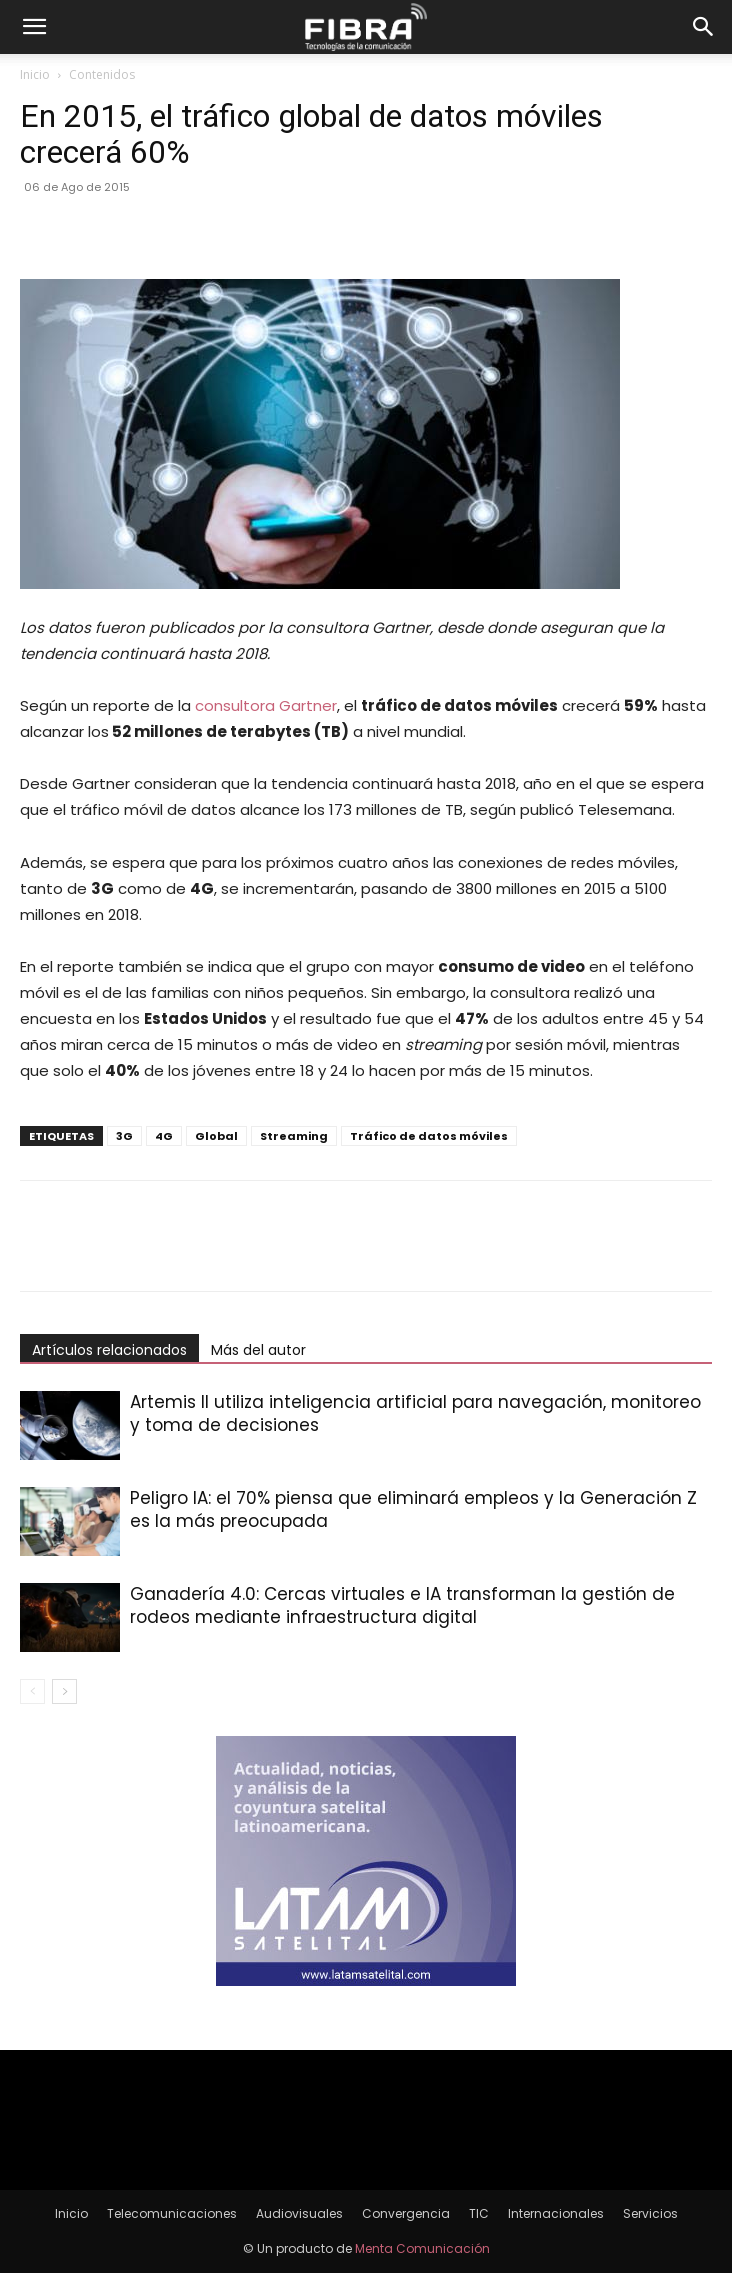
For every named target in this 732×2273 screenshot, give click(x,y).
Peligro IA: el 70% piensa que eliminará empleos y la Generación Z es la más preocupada (413, 1509)
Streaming (294, 1136)
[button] (34, 27)
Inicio (35, 74)
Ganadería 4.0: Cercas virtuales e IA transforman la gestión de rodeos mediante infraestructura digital (402, 1605)
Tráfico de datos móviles (429, 1136)
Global (216, 1136)
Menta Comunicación (422, 2248)
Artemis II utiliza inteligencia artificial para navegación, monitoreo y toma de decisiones (415, 1413)
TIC (479, 2213)
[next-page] (64, 1691)
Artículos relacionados (109, 1350)
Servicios (650, 2213)
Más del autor (258, 1350)
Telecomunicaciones (172, 2213)
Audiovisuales (299, 2213)
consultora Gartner (266, 705)
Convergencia (406, 2213)
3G (124, 1136)
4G (164, 1136)
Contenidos (102, 74)
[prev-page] (32, 1691)
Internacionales (556, 2213)
